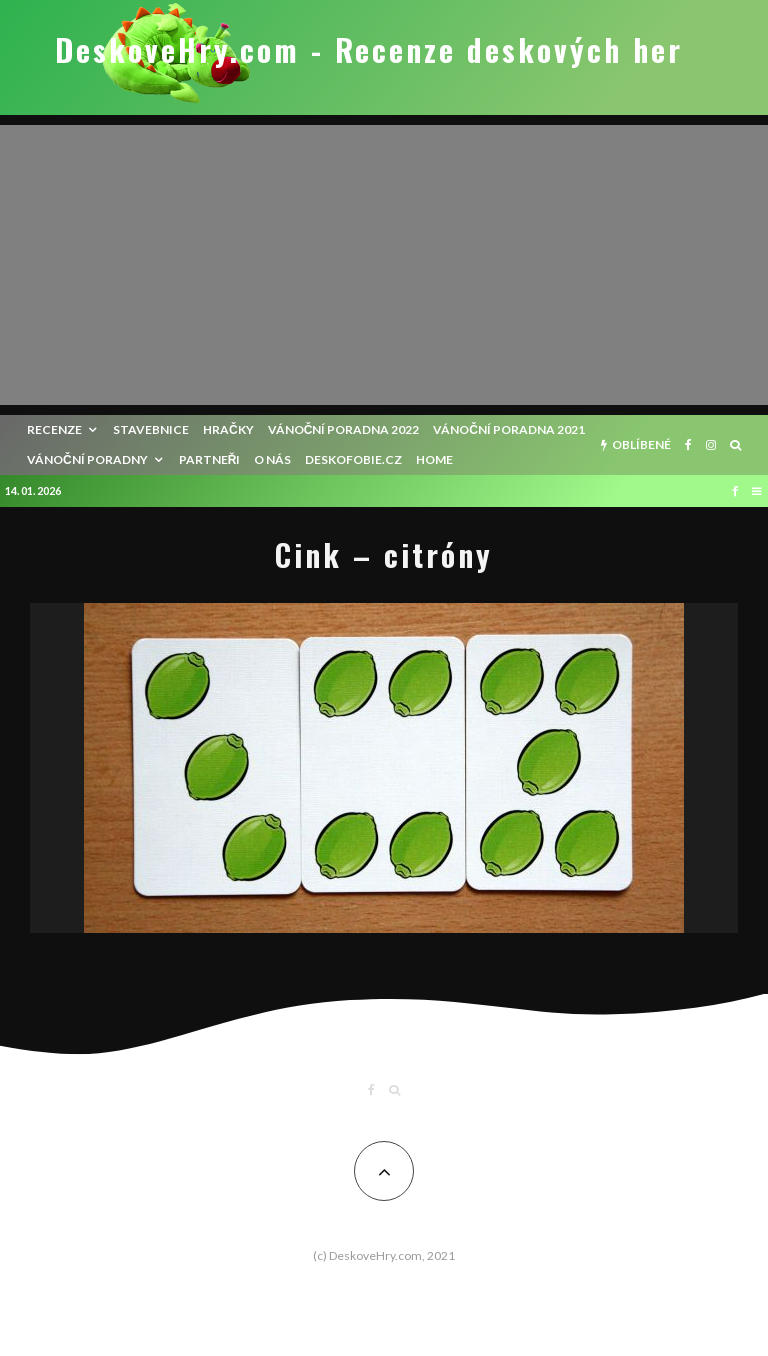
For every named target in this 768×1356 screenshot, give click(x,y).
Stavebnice (151, 429)
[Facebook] (688, 445)
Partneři (210, 459)
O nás (272, 459)
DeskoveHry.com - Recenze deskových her (369, 50)
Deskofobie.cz (353, 459)
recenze (54, 429)
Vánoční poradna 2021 (509, 429)
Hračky (228, 429)
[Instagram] (711, 445)
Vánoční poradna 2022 (344, 429)
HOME (434, 459)
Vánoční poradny (87, 459)
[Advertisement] (384, 265)
